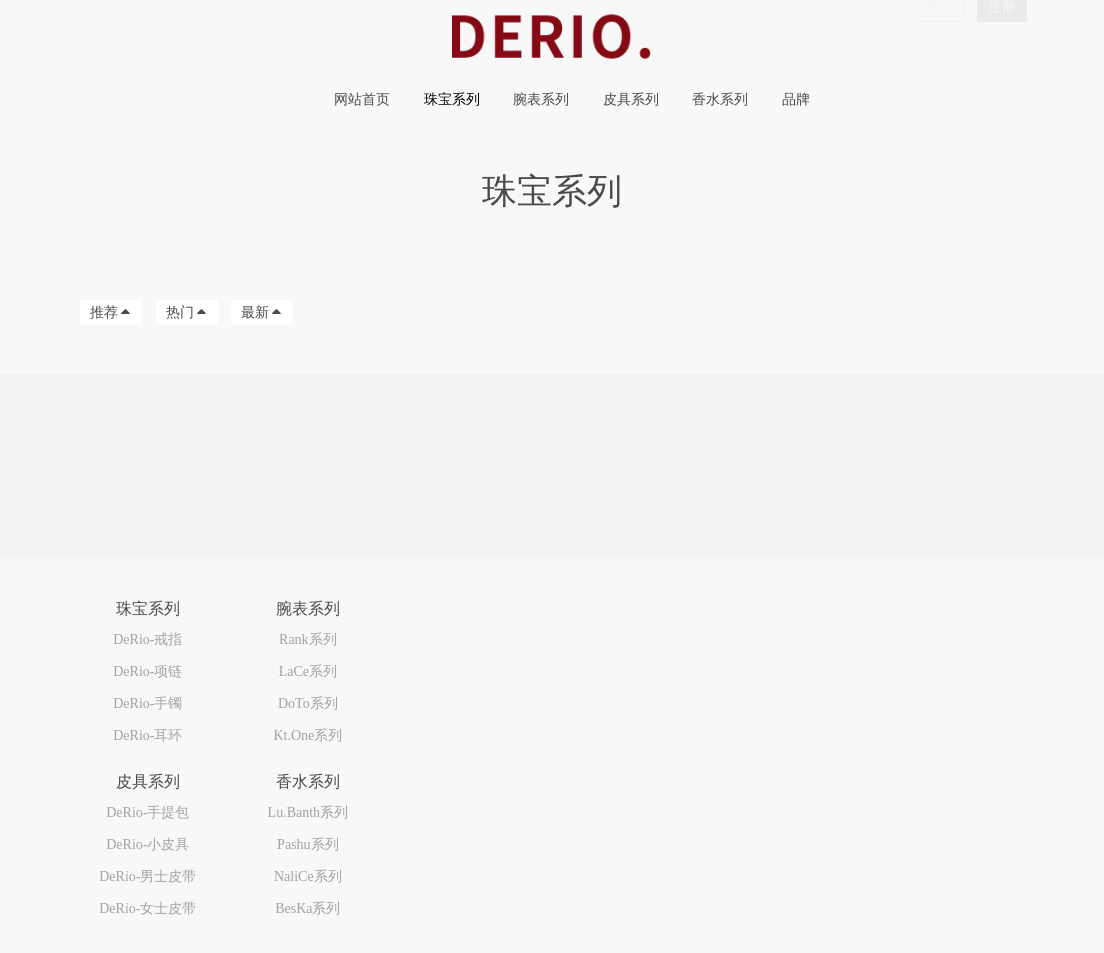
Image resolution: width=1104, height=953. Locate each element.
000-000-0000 (875, 623)
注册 (1002, 33)
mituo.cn (278, 922)
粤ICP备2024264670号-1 (134, 899)
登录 (939, 33)
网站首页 (362, 99)
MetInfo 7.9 (157, 922)
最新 (262, 312)
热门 (187, 312)
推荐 (111, 312)
